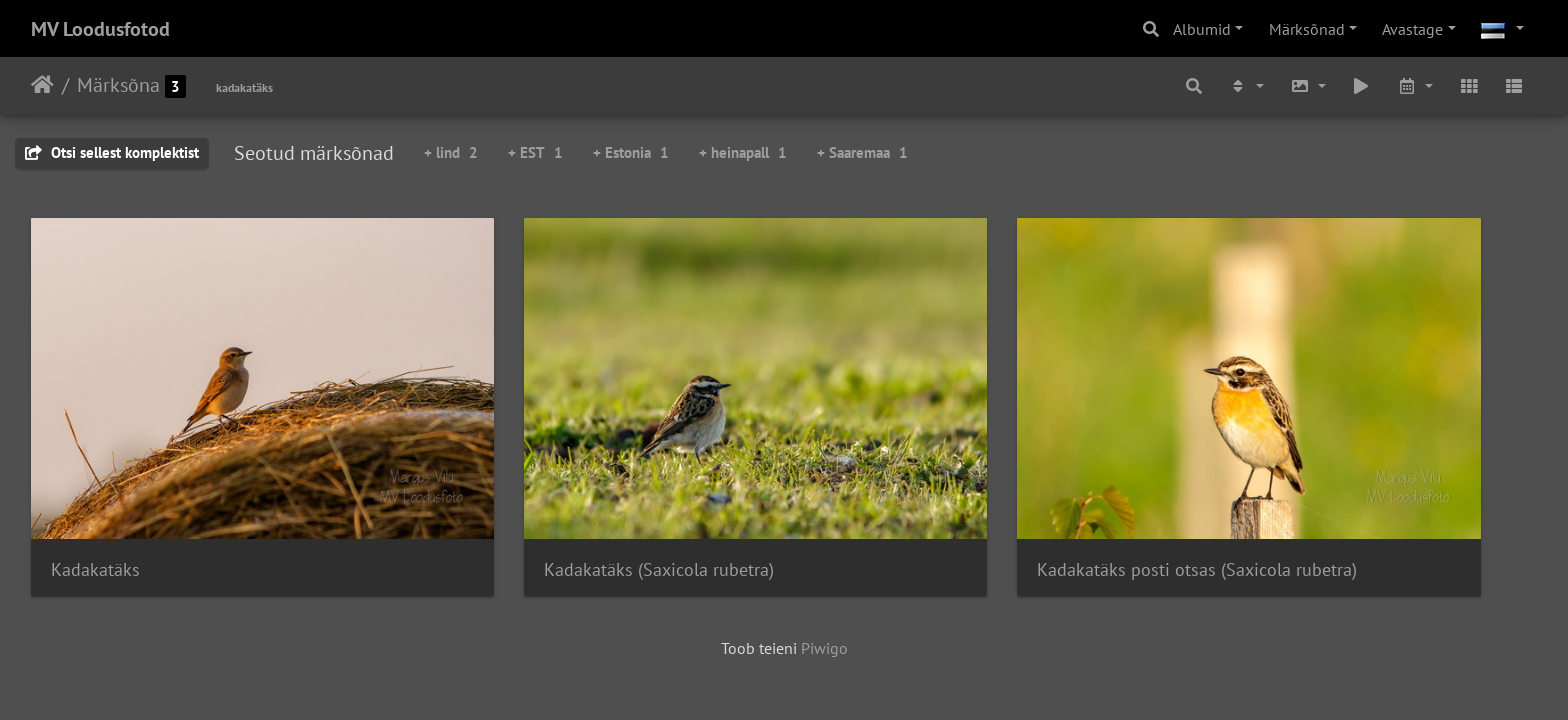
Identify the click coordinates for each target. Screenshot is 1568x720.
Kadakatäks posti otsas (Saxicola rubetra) (976, 493)
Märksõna (118, 85)
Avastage (1412, 29)
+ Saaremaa (862, 152)
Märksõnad (1307, 29)
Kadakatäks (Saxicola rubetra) (550, 493)
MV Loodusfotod (100, 29)
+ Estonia (631, 152)
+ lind (451, 152)
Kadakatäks (95, 493)
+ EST (535, 152)
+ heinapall (743, 152)
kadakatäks (244, 87)
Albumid (1202, 29)
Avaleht (42, 85)
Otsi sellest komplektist (112, 152)
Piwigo (824, 572)
